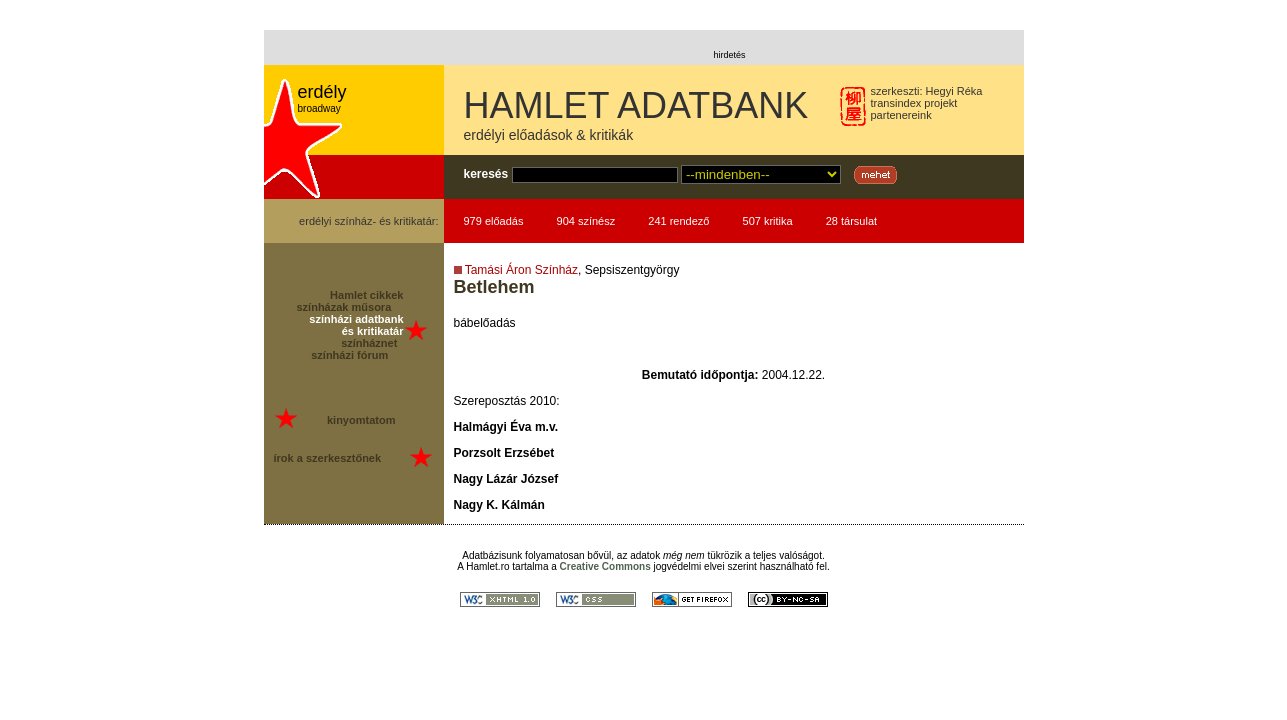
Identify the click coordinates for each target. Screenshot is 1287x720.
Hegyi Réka (954, 91)
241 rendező (678, 221)
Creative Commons (605, 566)
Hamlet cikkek (366, 295)
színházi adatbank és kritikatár (356, 325)
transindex (896, 103)
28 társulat (851, 221)
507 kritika (768, 221)
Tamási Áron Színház (521, 270)
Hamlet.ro (487, 566)
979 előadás (494, 221)
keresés (486, 174)
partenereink (901, 115)
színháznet (369, 343)
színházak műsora (344, 307)
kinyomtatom (361, 420)
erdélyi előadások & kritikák (549, 135)
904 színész (586, 221)
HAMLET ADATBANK (636, 105)
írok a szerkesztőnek (328, 458)
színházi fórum (349, 355)
